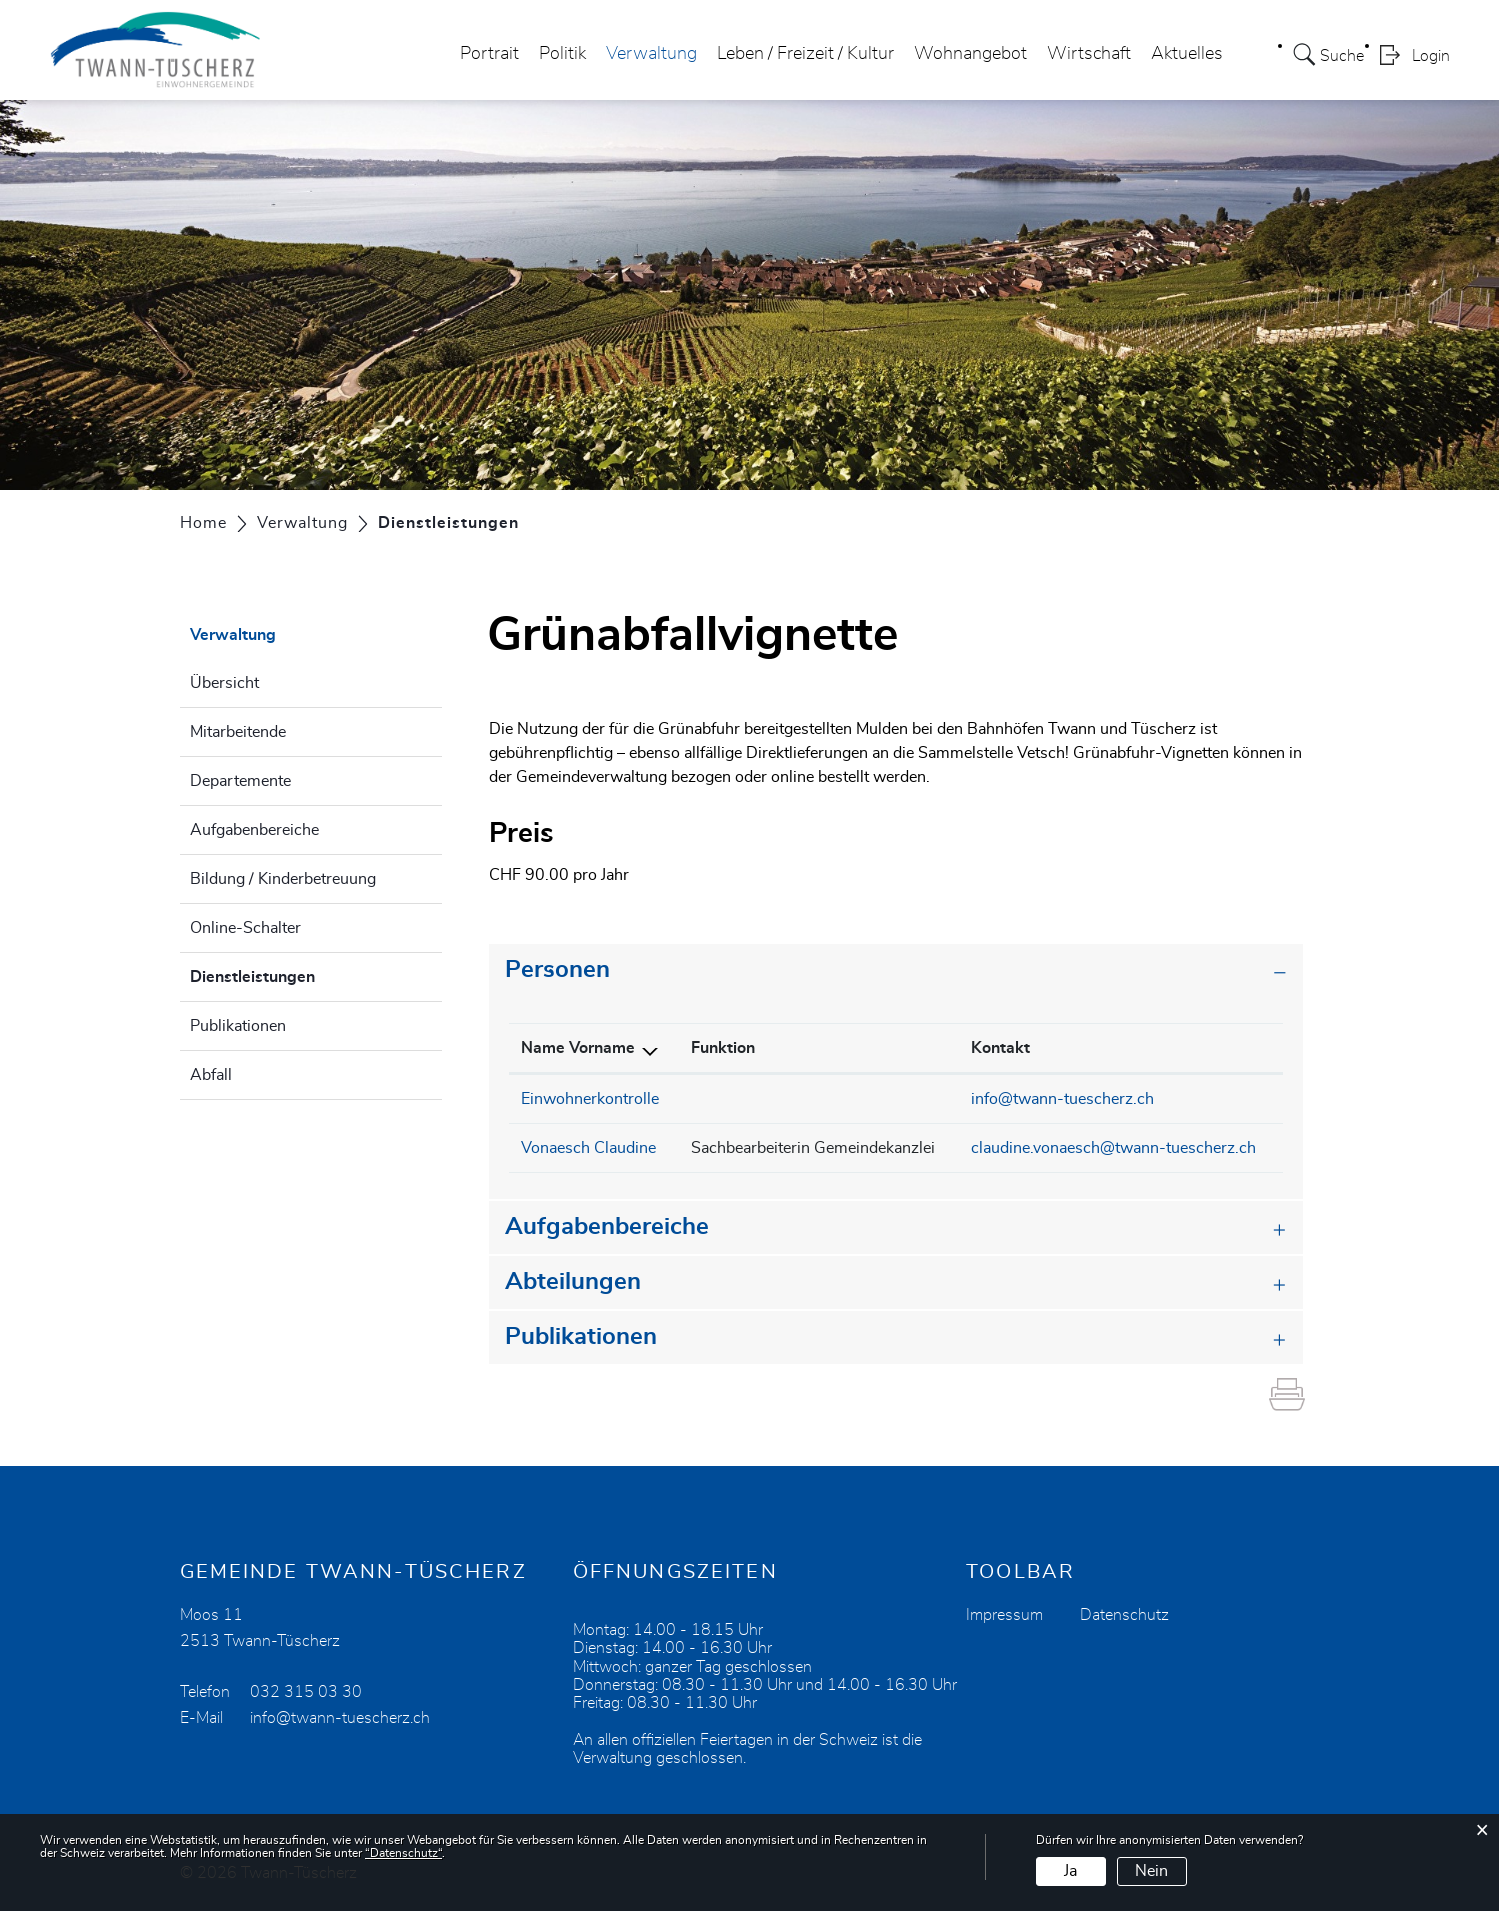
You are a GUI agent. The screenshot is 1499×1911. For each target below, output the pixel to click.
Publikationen (238, 1026)
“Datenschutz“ (403, 1853)
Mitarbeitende (238, 732)
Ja (1070, 1871)
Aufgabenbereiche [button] (607, 1227)
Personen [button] (557, 970)
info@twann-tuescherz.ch (1062, 1099)
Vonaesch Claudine (588, 1148)
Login (1431, 56)
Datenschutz (1124, 1615)
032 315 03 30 (306, 1692)
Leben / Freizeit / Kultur (805, 54)
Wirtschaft (1089, 54)
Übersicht (224, 683)
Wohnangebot (970, 54)
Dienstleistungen (302, 974)
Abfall (211, 1075)
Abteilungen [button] (573, 1282)
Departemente (240, 781)
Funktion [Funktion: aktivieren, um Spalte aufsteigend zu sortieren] (723, 1048)
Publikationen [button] (581, 1337)
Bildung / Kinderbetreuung (283, 879)
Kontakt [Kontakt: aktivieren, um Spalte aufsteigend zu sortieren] (1000, 1048)
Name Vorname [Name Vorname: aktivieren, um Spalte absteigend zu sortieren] (578, 1048)
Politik (562, 54)
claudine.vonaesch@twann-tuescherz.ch (1113, 1148)
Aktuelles (1187, 54)
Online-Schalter (245, 928)
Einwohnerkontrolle (590, 1099)
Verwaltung (651, 54)
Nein (1151, 1871)
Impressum (1004, 1615)
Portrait (489, 54)
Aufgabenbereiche (254, 830)
